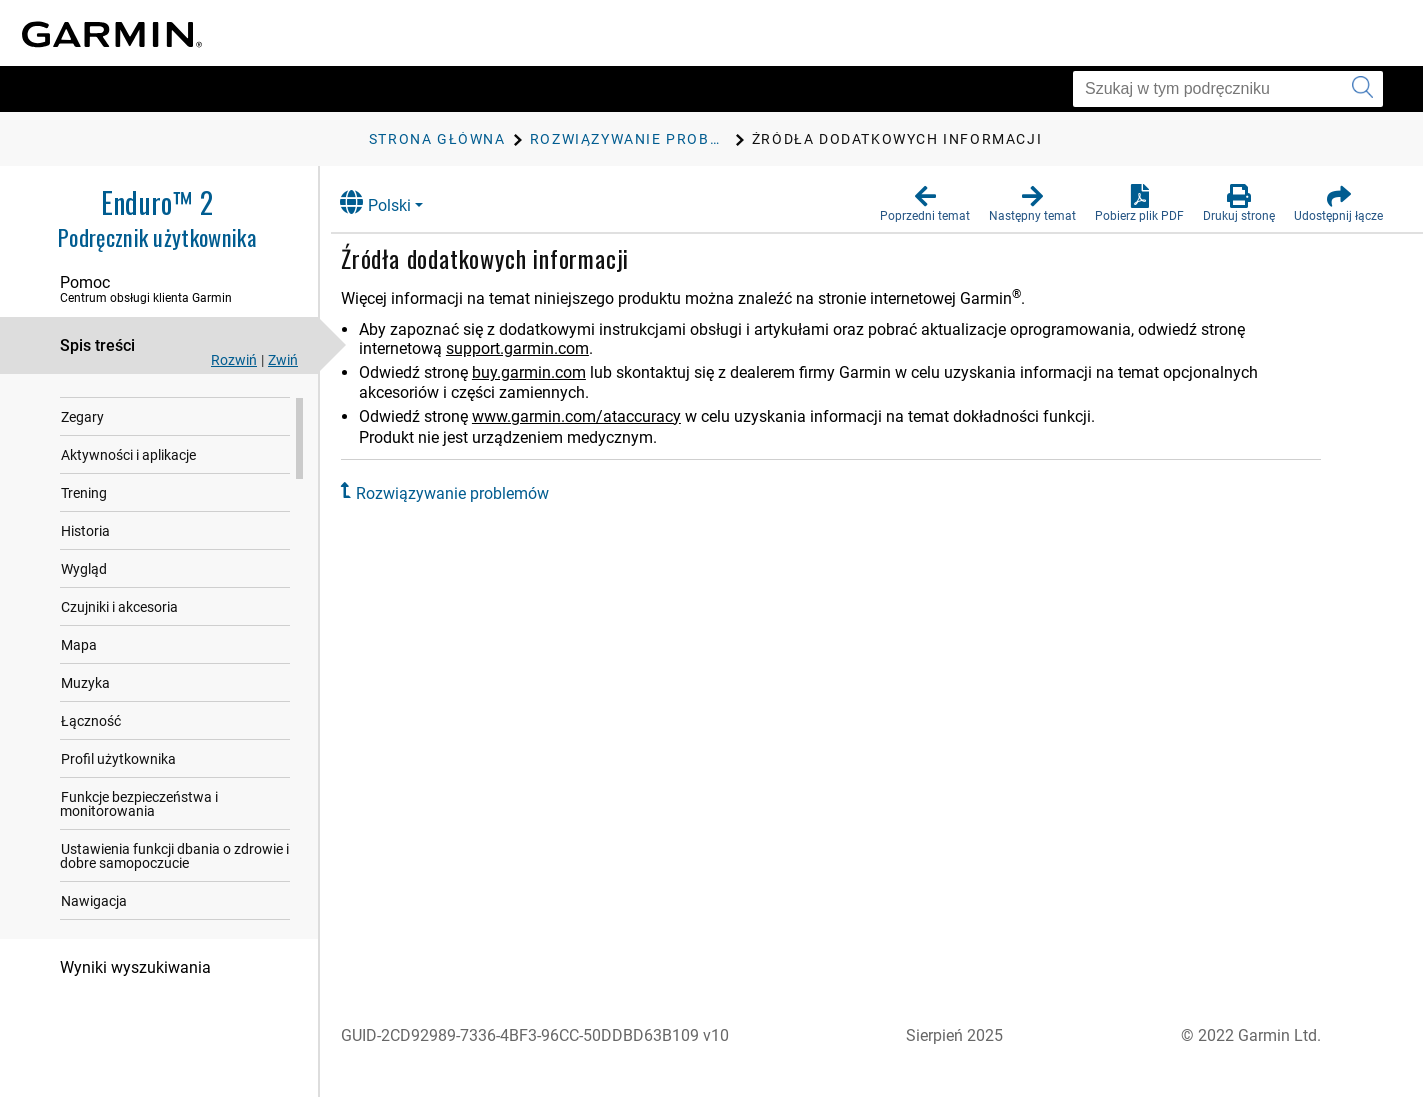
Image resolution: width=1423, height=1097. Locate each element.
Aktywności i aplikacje (128, 471)
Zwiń (283, 360)
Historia (85, 547)
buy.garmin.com (544, 372)
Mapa (79, 661)
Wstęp (80, 395)
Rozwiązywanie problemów (467, 493)
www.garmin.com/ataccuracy (591, 416)
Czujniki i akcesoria (119, 623)
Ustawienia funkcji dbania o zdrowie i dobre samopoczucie (174, 872)
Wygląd (84, 585)
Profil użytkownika (118, 775)
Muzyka (85, 699)
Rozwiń (234, 360)
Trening (84, 509)
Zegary (82, 433)
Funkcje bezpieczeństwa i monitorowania (139, 820)
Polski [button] (390, 202)
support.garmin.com (532, 348)
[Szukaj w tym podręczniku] (1228, 89)
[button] (925, 204)
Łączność (91, 737)
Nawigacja (94, 917)
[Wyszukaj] (1362, 89)
